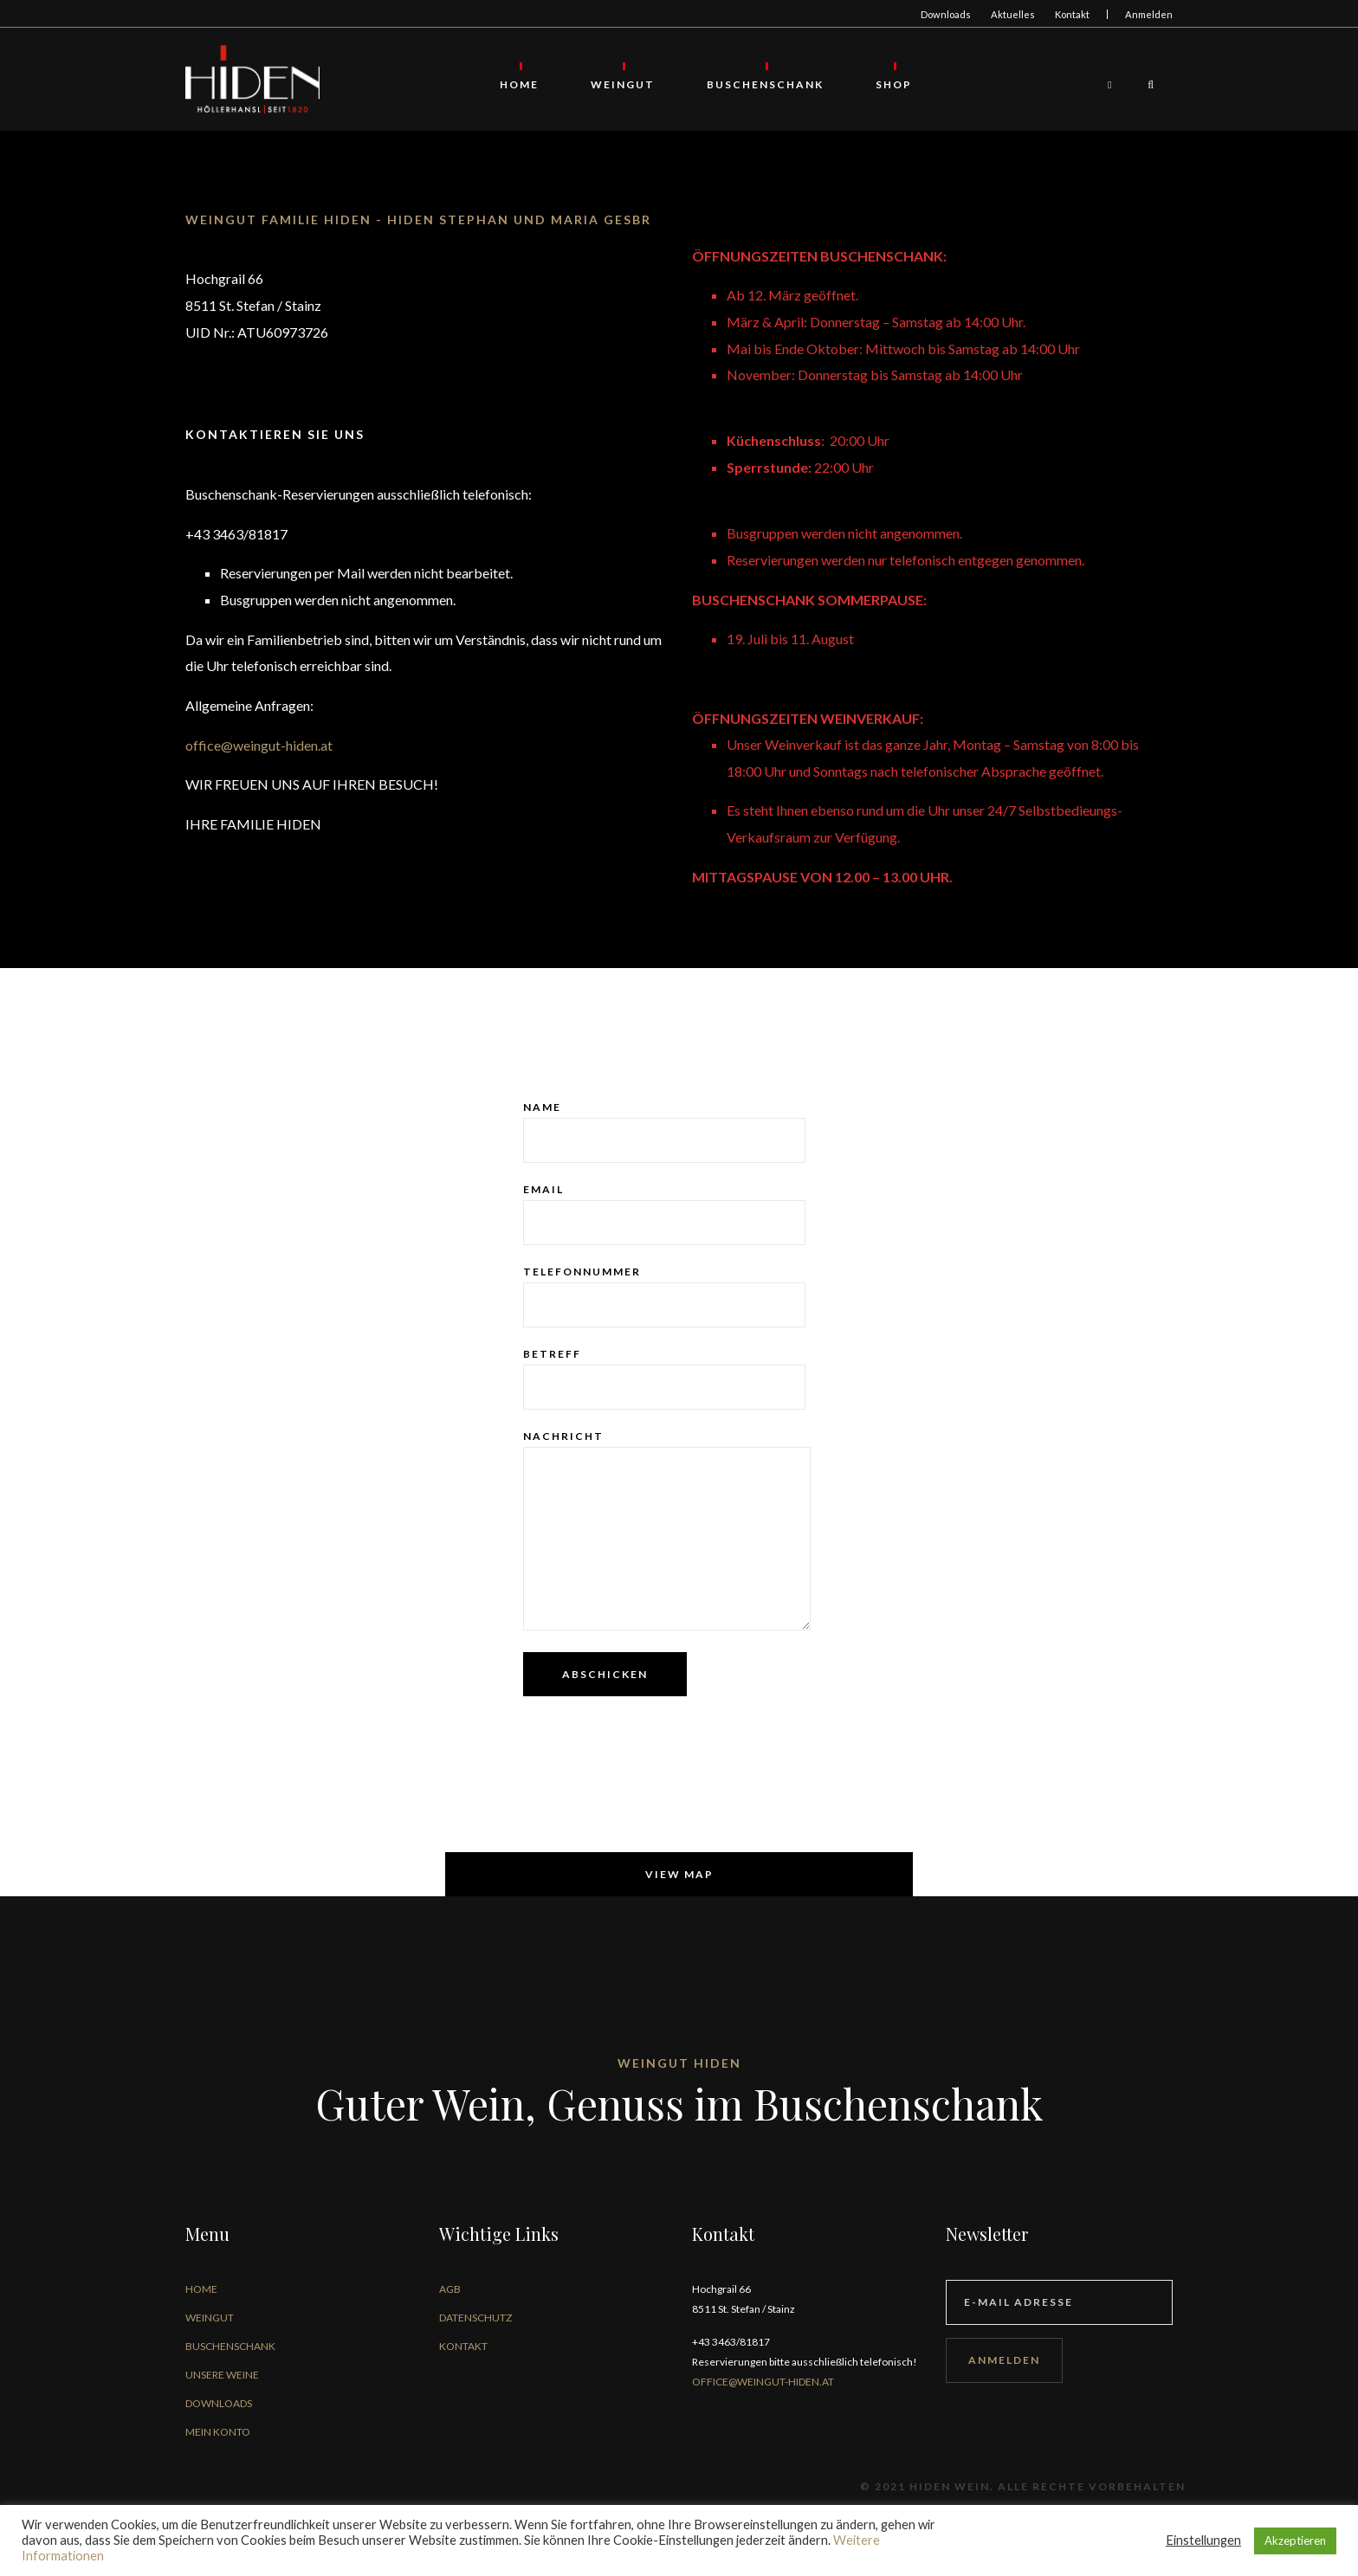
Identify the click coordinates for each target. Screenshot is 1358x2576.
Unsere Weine (222, 2375)
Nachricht (667, 1530)
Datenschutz (475, 2318)
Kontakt (1072, 14)
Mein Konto (217, 2432)
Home (520, 84)
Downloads (946, 14)
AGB (450, 2289)
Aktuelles (1013, 14)
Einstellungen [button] (1203, 2540)
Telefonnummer (664, 1297)
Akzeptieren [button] (1295, 2540)
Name (664, 1132)
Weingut (624, 84)
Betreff (664, 1379)
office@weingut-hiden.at (259, 746)
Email (664, 1215)
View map (679, 1875)
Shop (894, 84)
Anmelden (1149, 14)
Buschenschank (766, 84)
